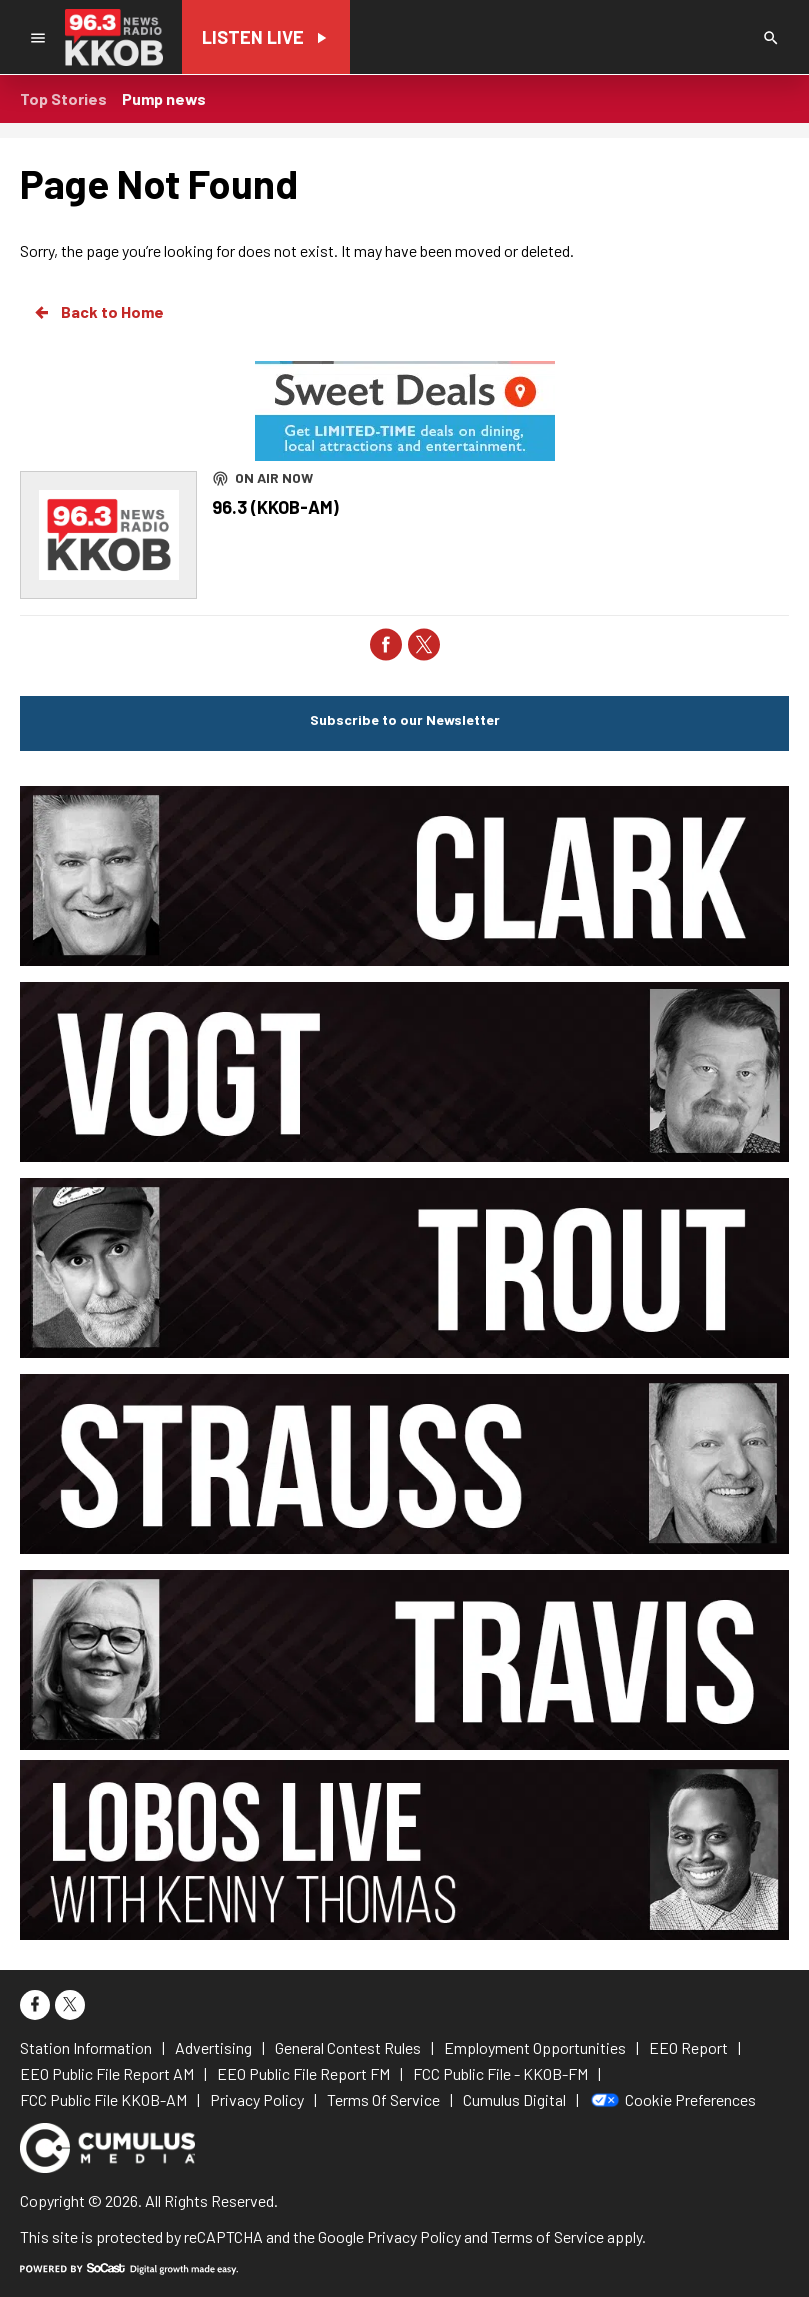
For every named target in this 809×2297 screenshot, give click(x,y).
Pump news (164, 98)
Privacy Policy (414, 2236)
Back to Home (98, 312)
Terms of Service (547, 2236)
